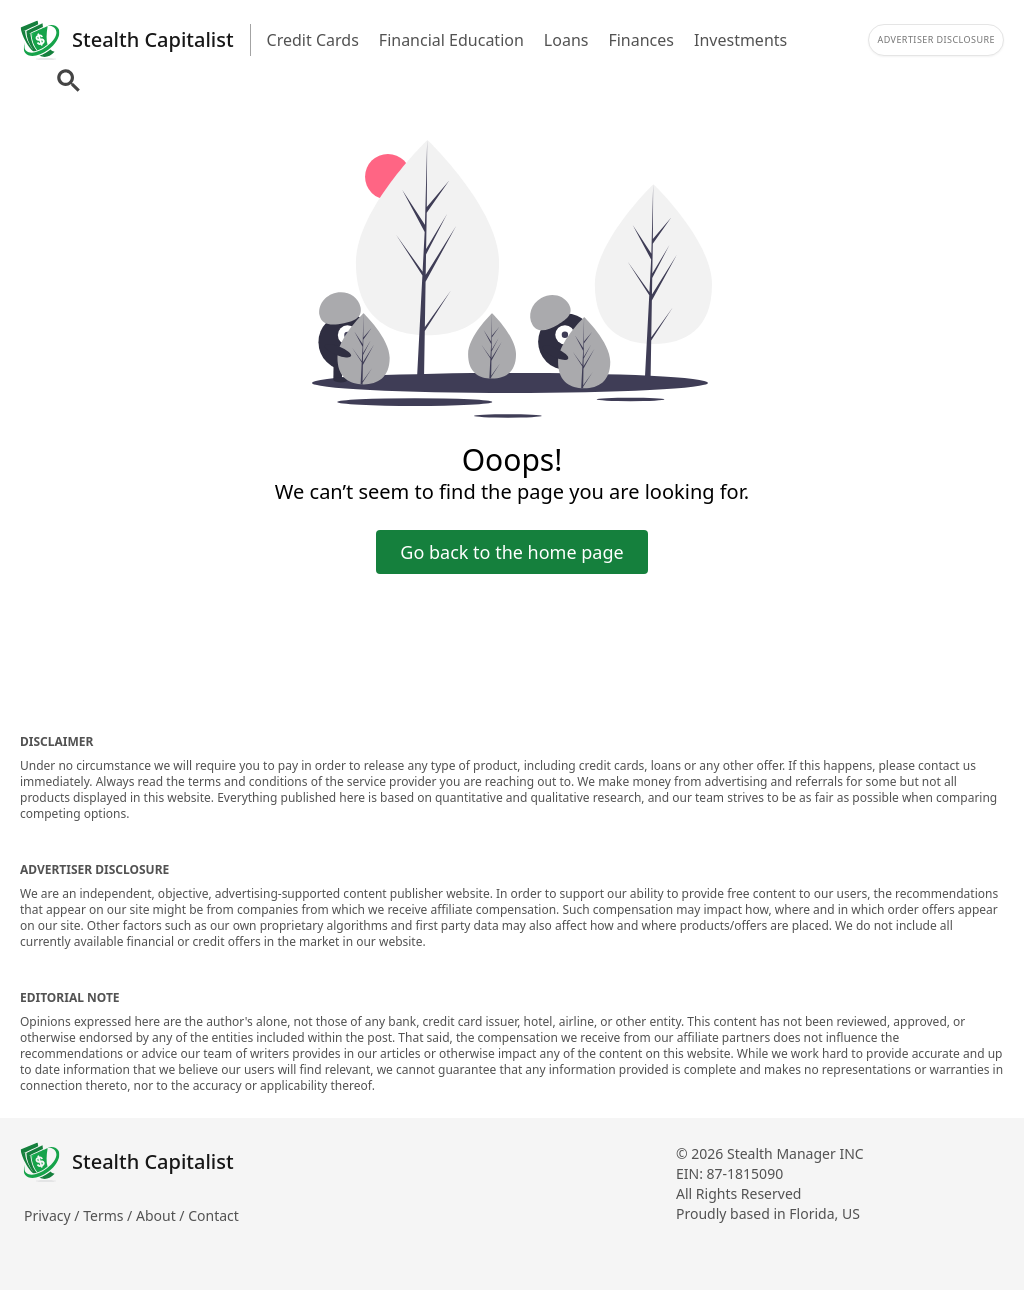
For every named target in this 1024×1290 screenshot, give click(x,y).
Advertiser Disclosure (936, 39)
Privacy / (53, 1215)
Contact (213, 1215)
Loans (566, 40)
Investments (740, 40)
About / (162, 1215)
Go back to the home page (511, 552)
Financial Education (451, 40)
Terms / (109, 1215)
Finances (641, 40)
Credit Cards (313, 40)
